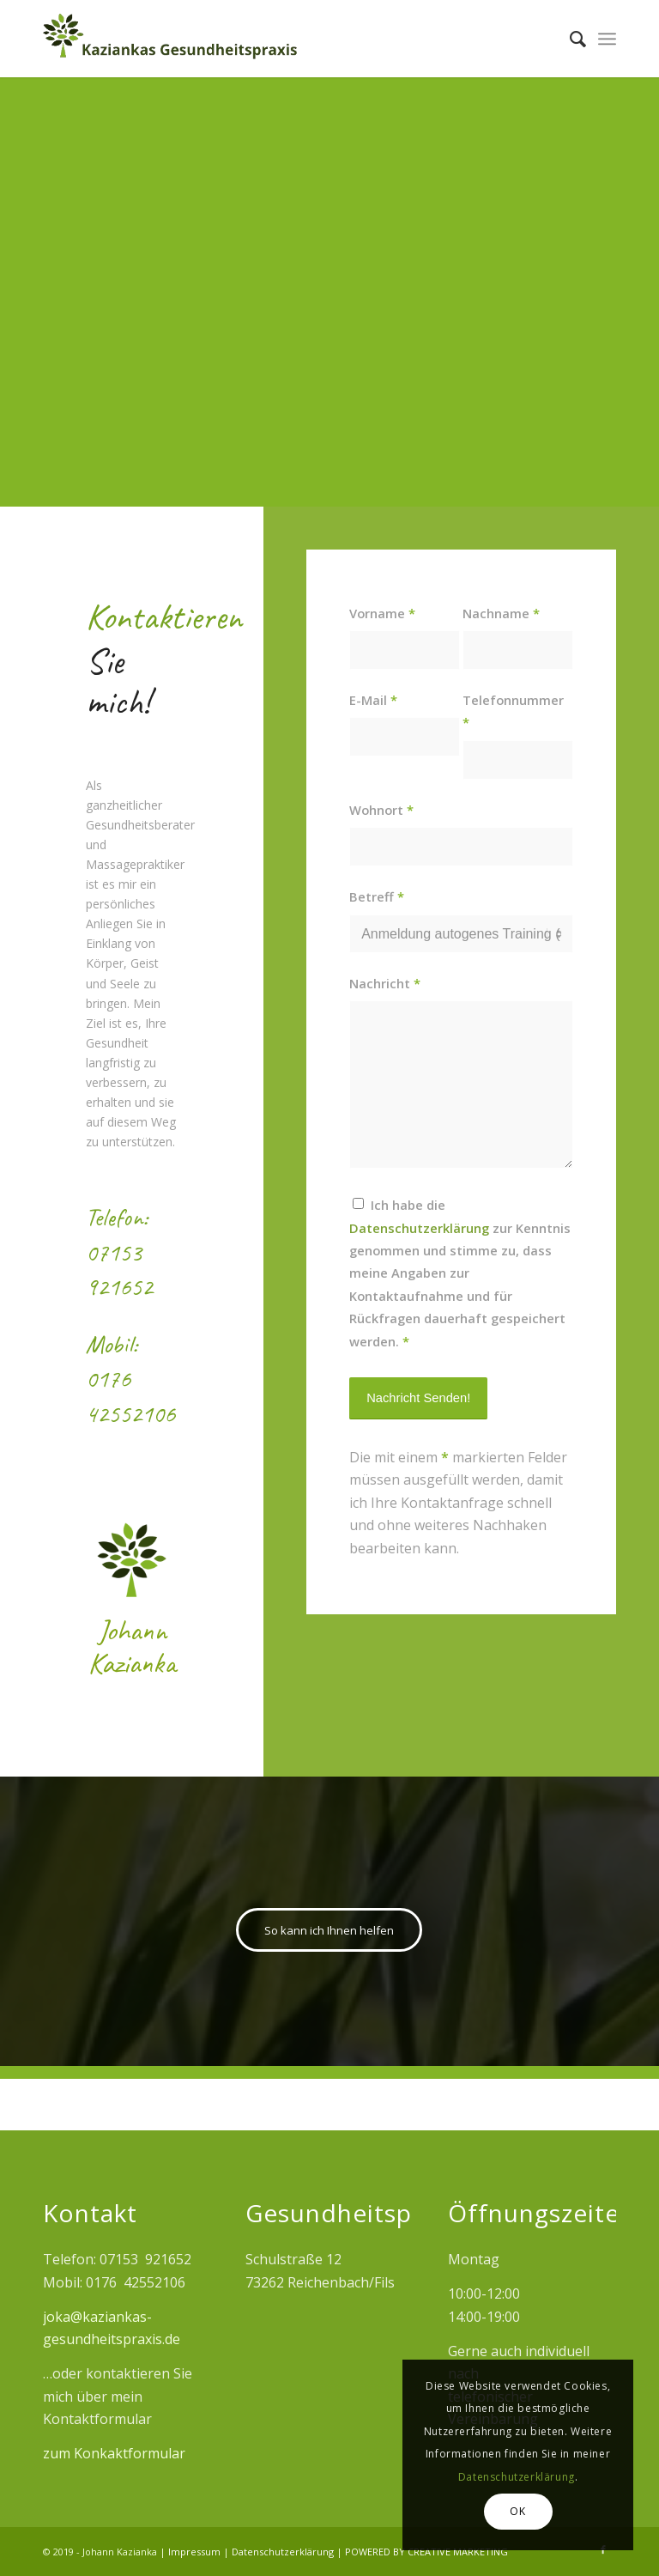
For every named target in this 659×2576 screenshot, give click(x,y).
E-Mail (373, 699)
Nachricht (384, 983)
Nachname (501, 613)
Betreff (376, 896)
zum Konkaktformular (114, 2453)
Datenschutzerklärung (284, 2551)
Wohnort (381, 809)
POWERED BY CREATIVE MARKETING (426, 2551)
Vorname (382, 613)
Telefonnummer (513, 711)
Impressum (195, 2551)
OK (517, 2511)
